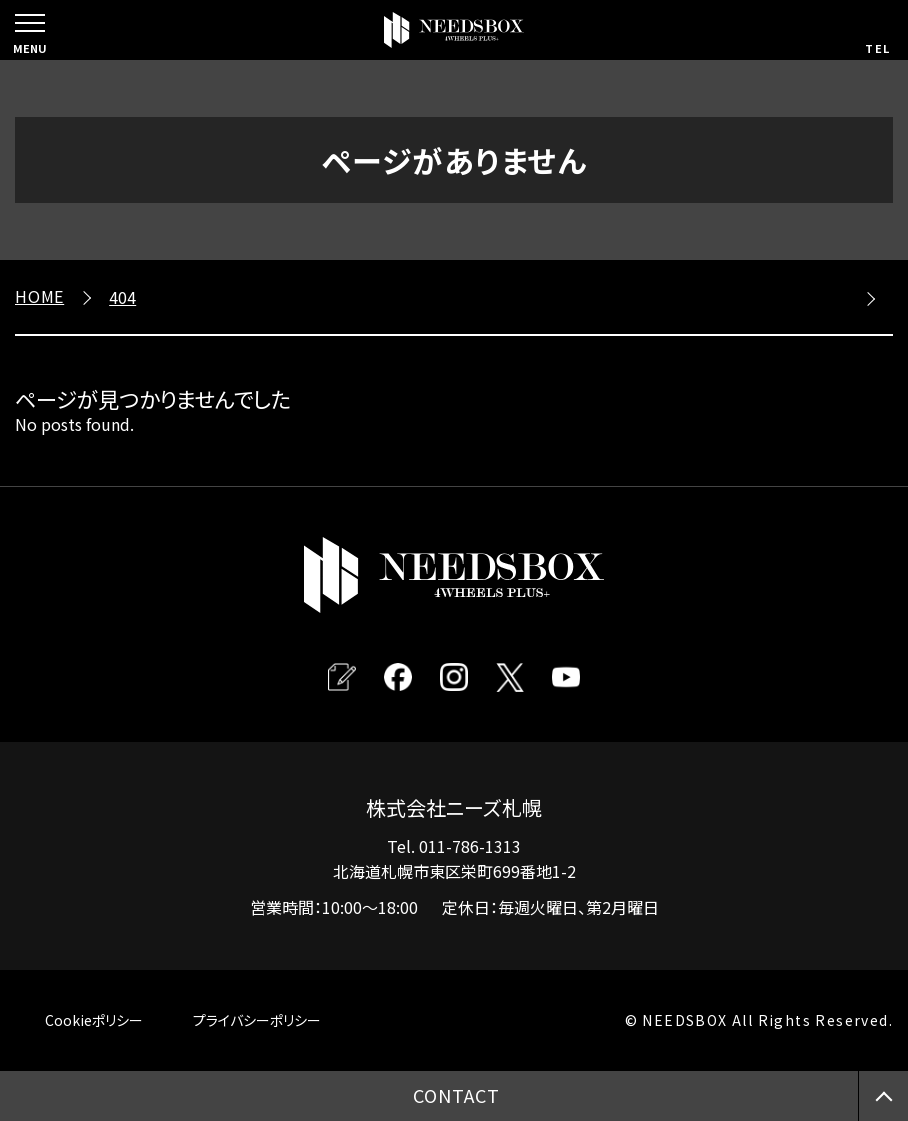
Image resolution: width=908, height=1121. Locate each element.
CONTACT (456, 1095)
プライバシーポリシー (257, 1020)
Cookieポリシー (94, 1020)
